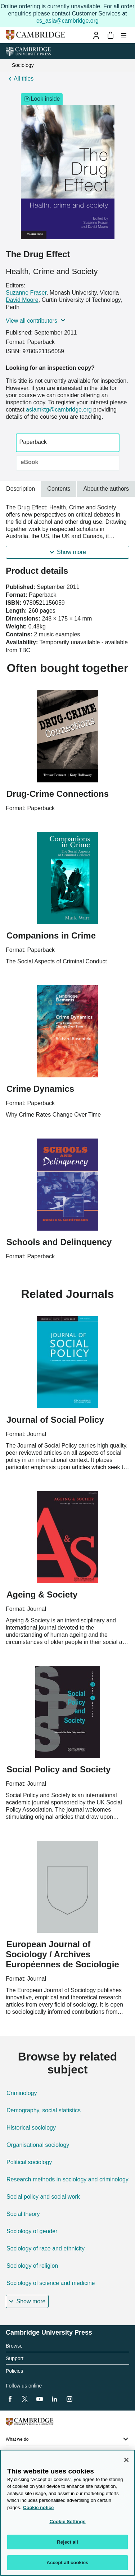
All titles (23, 79)
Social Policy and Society (58, 1769)
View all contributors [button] (31, 321)
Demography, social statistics (43, 2110)
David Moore (22, 300)
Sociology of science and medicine (50, 2283)
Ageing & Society (41, 1594)
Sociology (23, 65)
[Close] (126, 2460)
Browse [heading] (14, 2346)
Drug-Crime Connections (57, 794)
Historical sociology (31, 2128)
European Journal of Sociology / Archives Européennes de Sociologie (62, 1954)
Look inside (42, 99)
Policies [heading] (14, 2371)
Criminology (21, 2093)
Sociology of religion (32, 2266)
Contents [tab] (58, 489)
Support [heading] (14, 2358)
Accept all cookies (68, 2562)
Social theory (23, 2214)
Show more (71, 552)
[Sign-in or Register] (96, 35)
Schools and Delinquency (59, 1242)
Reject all (67, 2542)
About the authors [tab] (106, 489)
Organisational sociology (37, 2145)
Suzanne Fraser (26, 293)
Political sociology (29, 2162)
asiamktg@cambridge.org (59, 409)
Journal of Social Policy (55, 1420)
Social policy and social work (43, 2197)
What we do (17, 2439)
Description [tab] (20, 489)
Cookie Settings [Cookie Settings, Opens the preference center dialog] (67, 2521)
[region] (67, 2513)
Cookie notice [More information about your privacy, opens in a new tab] (38, 2507)
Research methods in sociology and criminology (67, 2179)
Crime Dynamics (40, 1089)
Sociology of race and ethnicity (45, 2248)
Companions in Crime (51, 935)
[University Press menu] (123, 51)
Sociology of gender (31, 2231)
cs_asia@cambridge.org (67, 21)
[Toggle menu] (123, 35)
